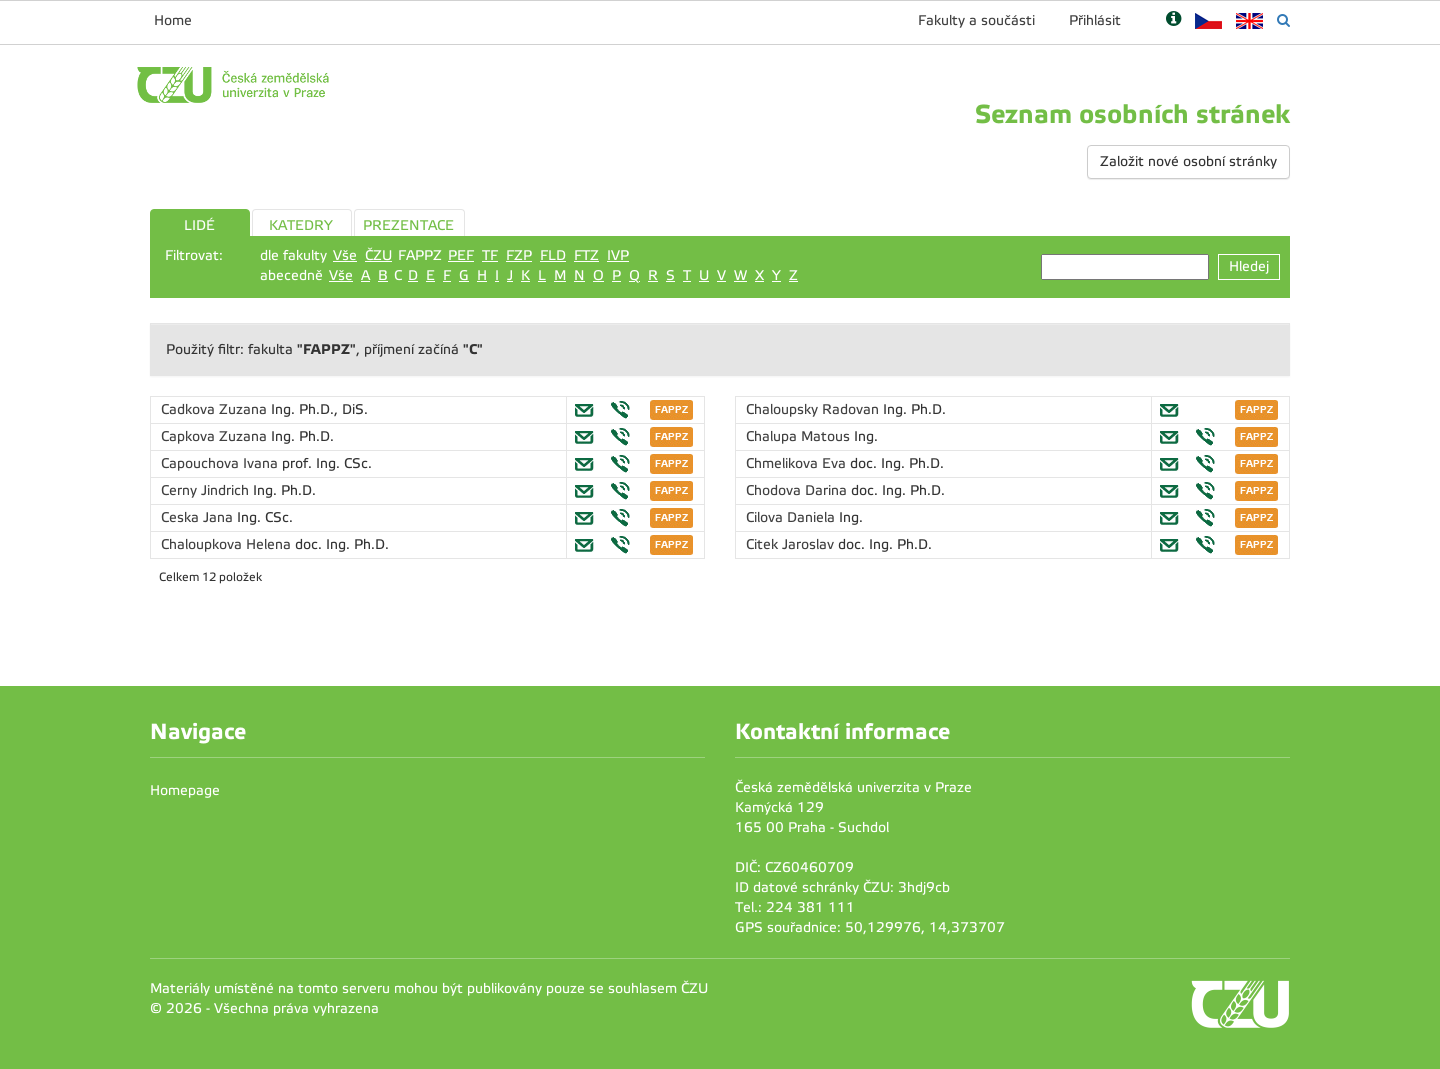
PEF (461, 255)
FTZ (586, 255)
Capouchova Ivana (221, 463)
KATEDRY (301, 225)
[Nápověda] (1173, 20)
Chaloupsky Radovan (814, 409)
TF (490, 255)
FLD (553, 255)
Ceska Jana (199, 517)
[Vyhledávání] (1283, 20)
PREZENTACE (408, 225)
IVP (618, 255)
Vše (345, 255)
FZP (519, 255)
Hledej (1249, 266)
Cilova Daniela (792, 517)
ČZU (378, 255)
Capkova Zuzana (216, 436)
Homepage (185, 790)
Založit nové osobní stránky (1188, 161)
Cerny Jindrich (207, 490)
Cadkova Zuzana (216, 409)
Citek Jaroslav (792, 544)
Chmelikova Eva (798, 463)
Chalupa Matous (800, 436)
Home (173, 20)
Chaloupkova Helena (228, 544)
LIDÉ (199, 225)
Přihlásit (1095, 20)
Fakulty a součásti (976, 20)
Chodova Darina (798, 490)
